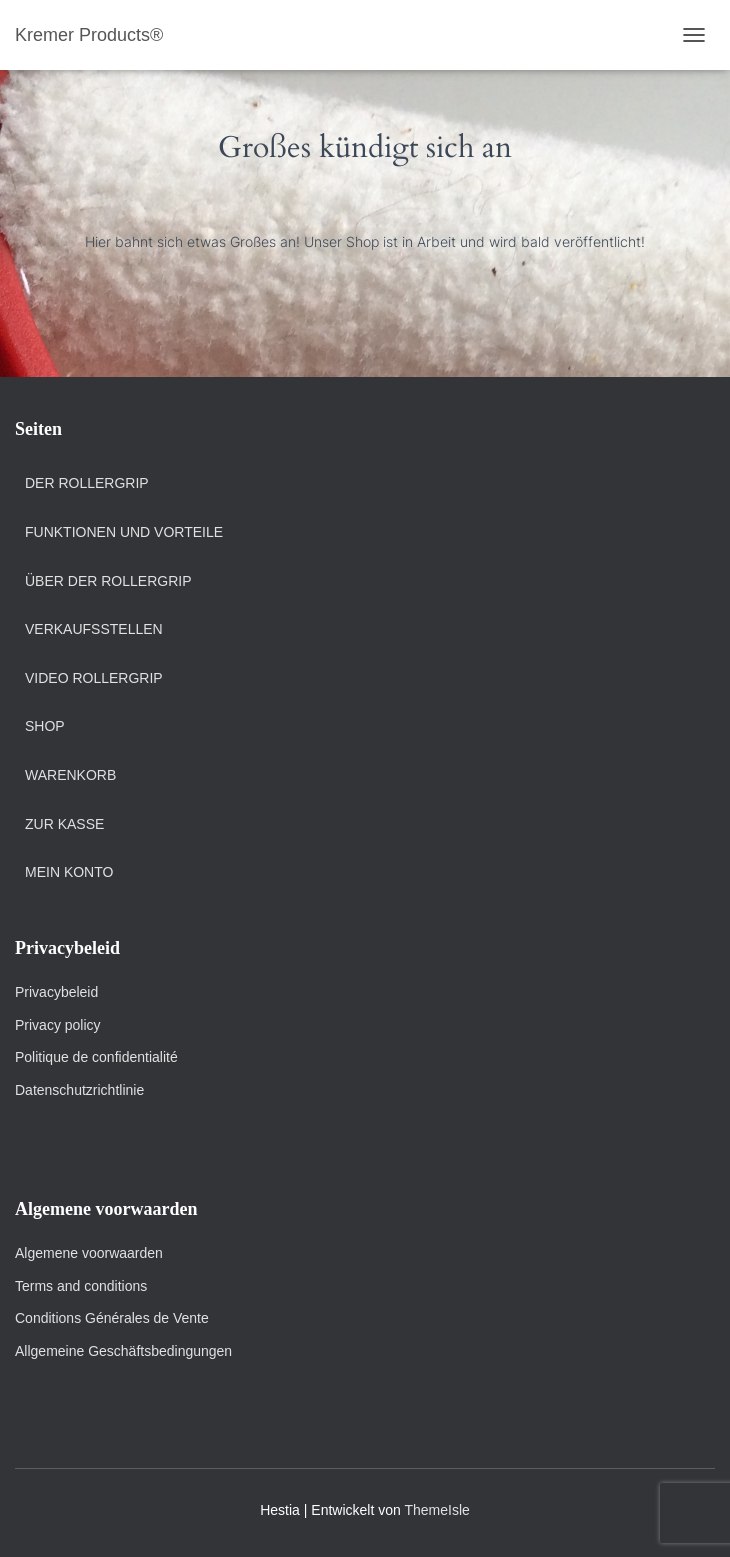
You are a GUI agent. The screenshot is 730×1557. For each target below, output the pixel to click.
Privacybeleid (56, 992)
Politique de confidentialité (96, 1057)
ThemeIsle (436, 1510)
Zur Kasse (64, 824)
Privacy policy (58, 1025)
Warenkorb (70, 775)
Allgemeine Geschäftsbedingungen (123, 1351)
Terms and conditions (83, 1286)
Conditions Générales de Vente (112, 1318)
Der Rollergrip (87, 483)
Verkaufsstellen (94, 629)
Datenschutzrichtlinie (79, 1090)
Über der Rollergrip (108, 581)
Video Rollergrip (94, 678)
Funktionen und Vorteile (124, 532)
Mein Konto (69, 872)
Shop (45, 726)
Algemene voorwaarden (89, 1253)
